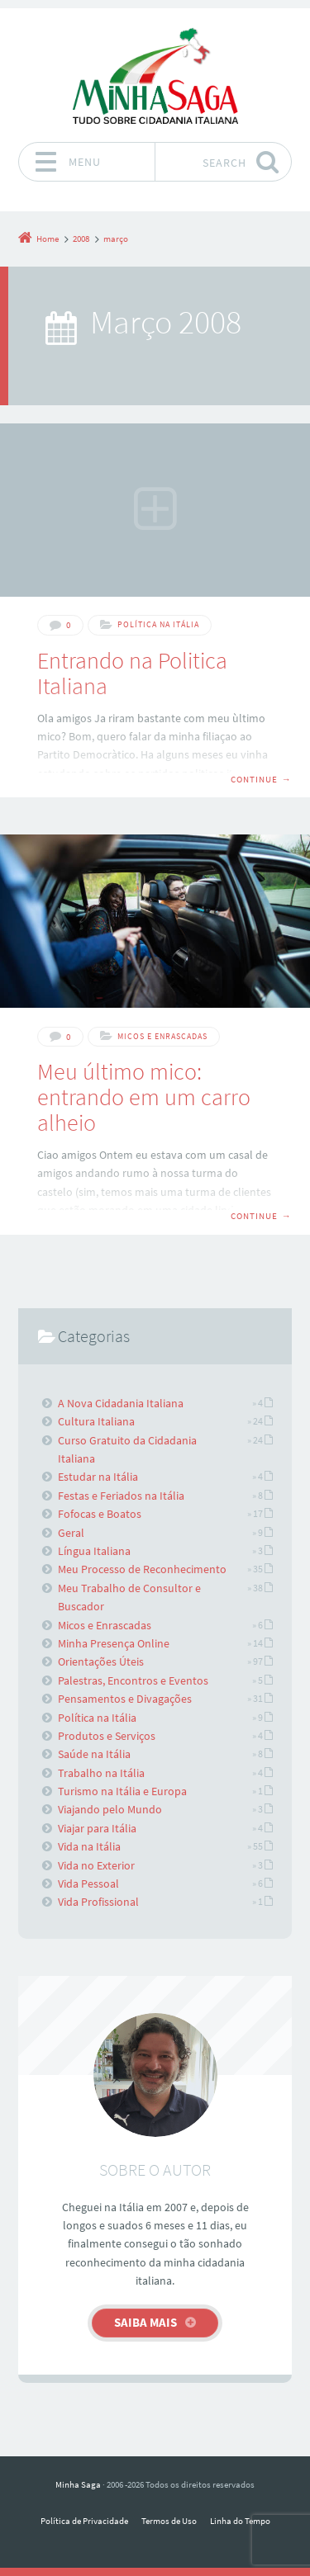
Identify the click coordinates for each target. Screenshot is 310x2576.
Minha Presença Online (113, 1643)
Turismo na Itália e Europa (122, 1791)
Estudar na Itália (98, 1476)
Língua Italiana (94, 1550)
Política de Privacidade (84, 2520)
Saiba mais (145, 2322)
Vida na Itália (89, 1846)
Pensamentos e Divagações (125, 1698)
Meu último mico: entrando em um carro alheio (143, 1097)
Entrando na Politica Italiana (132, 673)
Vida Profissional (98, 1901)
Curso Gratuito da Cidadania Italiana (127, 1449)
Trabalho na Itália (101, 1772)
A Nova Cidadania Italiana (121, 1403)
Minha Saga (78, 2484)
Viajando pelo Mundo (110, 1809)
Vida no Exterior (96, 1865)
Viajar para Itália (97, 1828)
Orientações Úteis (101, 1661)
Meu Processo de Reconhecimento (142, 1569)
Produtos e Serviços (106, 1735)
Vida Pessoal (88, 1883)
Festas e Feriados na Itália (121, 1495)
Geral (71, 1532)
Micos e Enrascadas (162, 1036)
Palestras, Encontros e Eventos (133, 1680)
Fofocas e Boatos (99, 1513)
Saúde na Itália (94, 1753)
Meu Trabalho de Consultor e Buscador (129, 1597)
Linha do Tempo (240, 2520)
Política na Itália (158, 624)
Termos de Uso (169, 2520)
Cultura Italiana (96, 1421)
